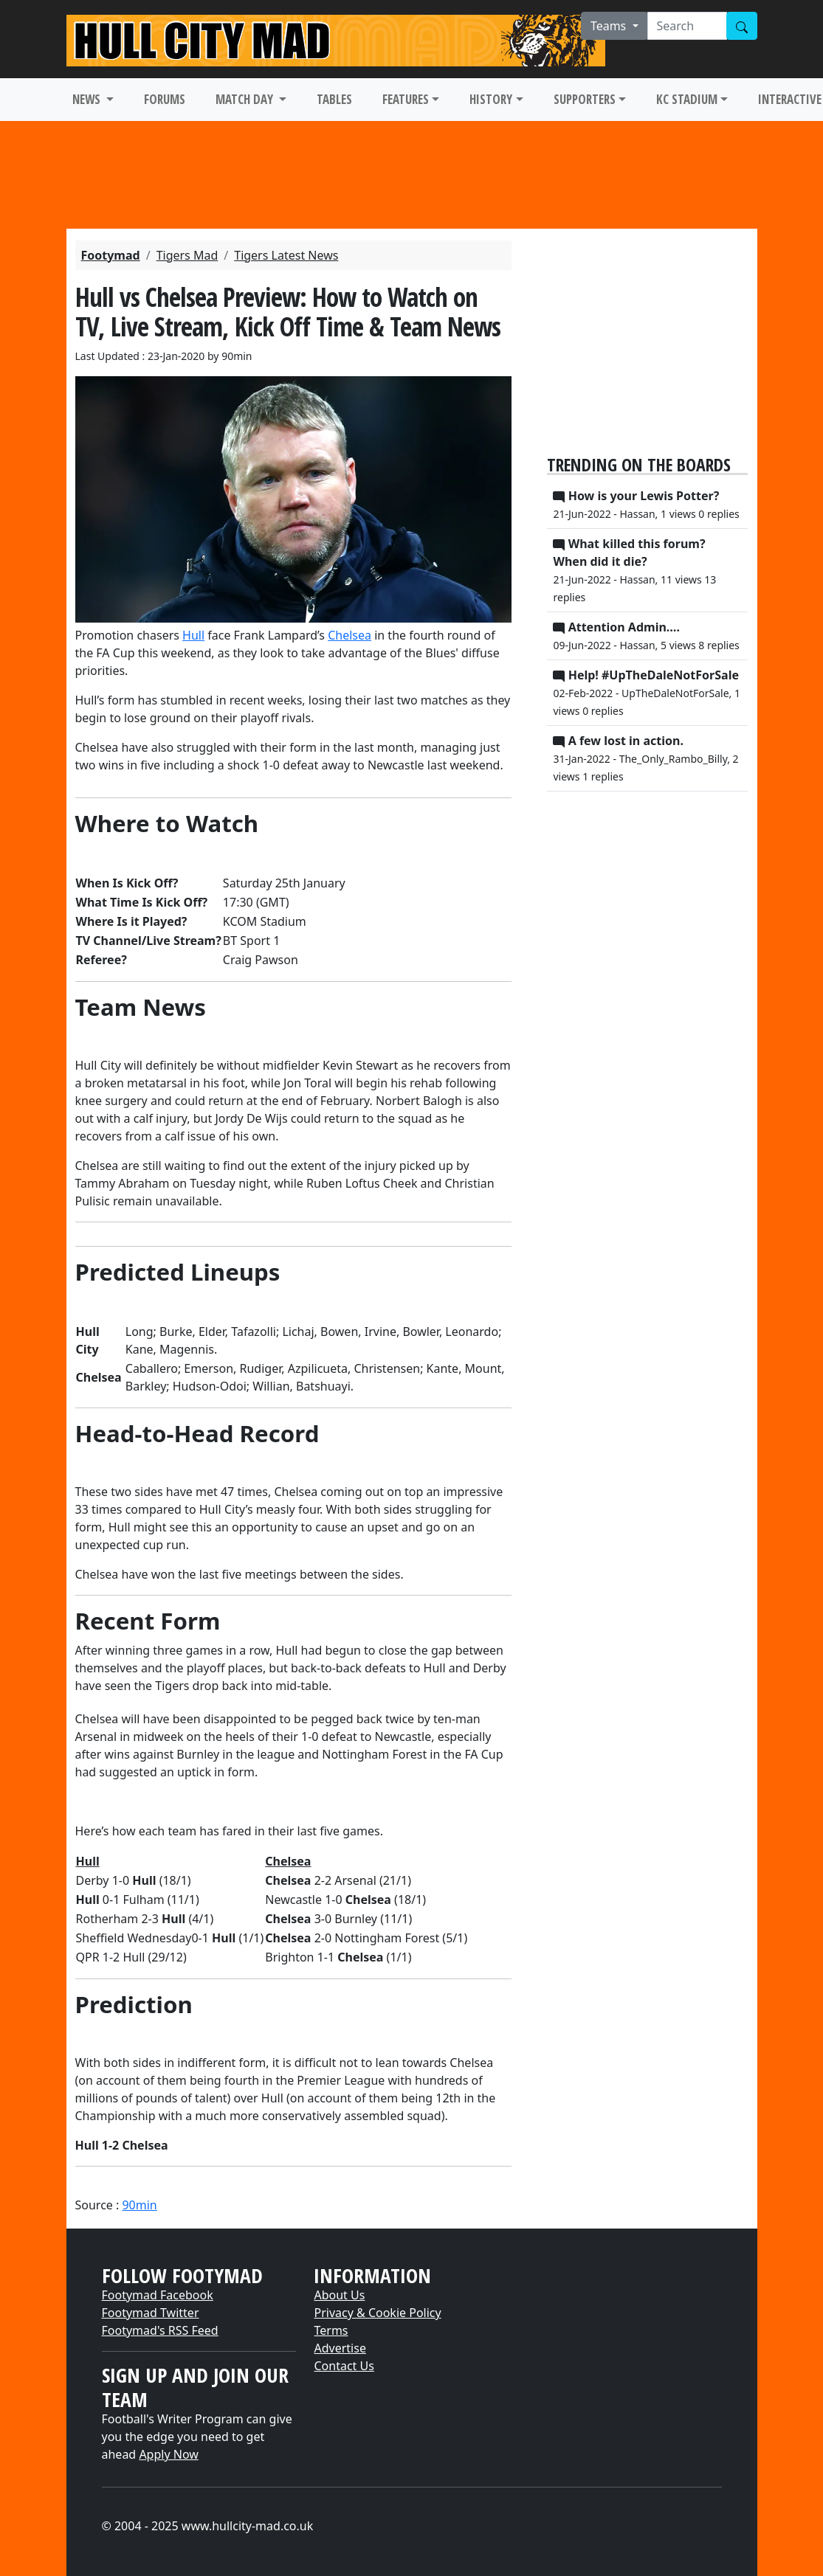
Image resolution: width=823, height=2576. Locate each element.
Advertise (339, 2348)
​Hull (193, 635)
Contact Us (343, 2366)
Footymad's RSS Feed (160, 2330)
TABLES (334, 99)
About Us (339, 2295)
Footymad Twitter (150, 2313)
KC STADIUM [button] (686, 99)
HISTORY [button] (490, 99)
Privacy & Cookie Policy (377, 2313)
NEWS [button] (87, 99)
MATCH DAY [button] (246, 99)
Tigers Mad (187, 255)
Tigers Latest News (286, 255)
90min (139, 2205)
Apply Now (168, 2454)
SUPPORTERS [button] (585, 99)
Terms (331, 2330)
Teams (610, 26)
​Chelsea (349, 635)
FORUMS (164, 99)
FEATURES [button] (405, 99)
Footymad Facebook (157, 2295)
